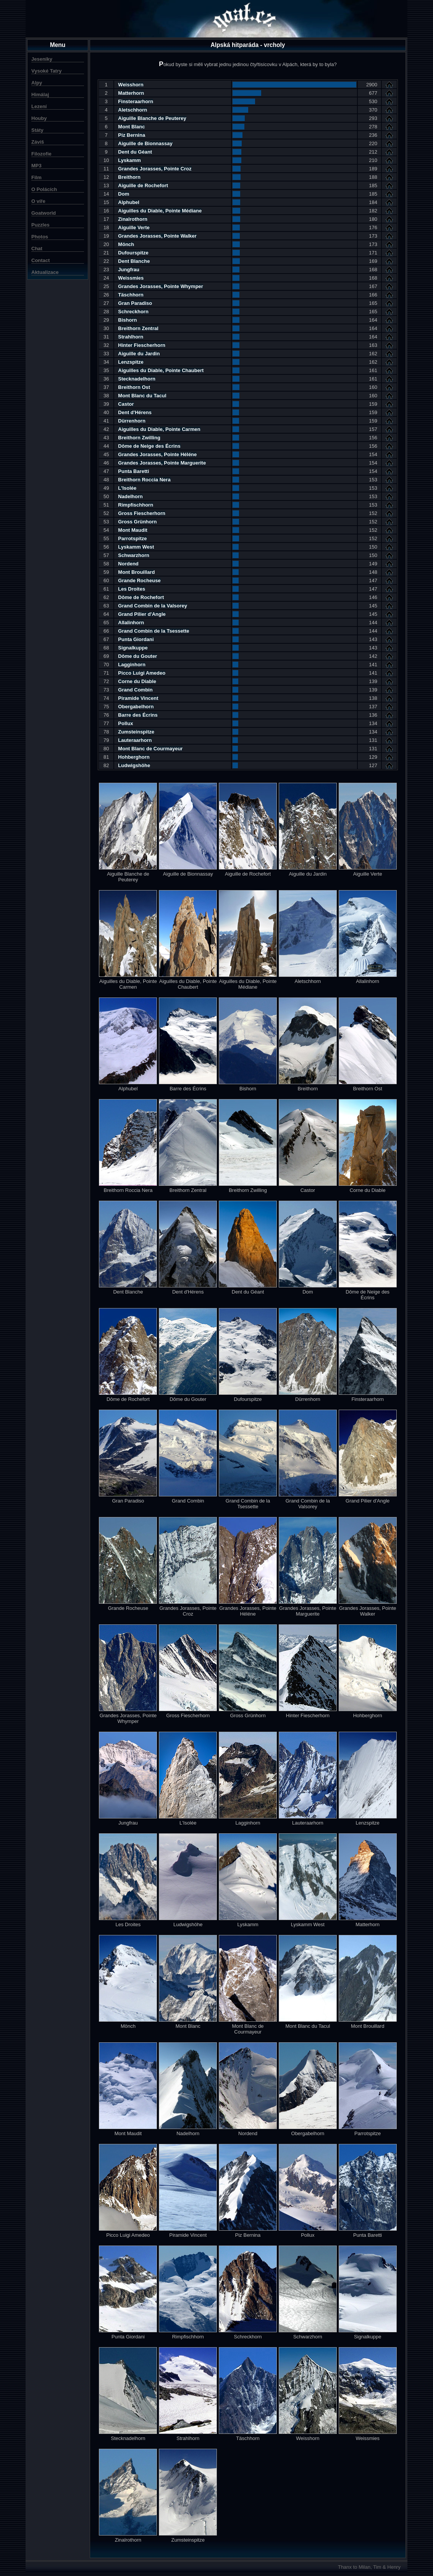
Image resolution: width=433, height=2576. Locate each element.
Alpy (36, 83)
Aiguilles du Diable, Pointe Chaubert (161, 370)
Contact (40, 260)
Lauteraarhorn (135, 740)
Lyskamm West (136, 547)
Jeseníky (41, 59)
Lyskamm (129, 160)
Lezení (39, 106)
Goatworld (43, 213)
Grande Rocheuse (139, 580)
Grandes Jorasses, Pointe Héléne (157, 454)
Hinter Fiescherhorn (141, 345)
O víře (38, 201)
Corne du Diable (137, 681)
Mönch (126, 244)
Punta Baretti (133, 471)
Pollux (125, 723)
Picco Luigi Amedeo (141, 673)
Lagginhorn (131, 664)
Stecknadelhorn (136, 379)
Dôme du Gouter (137, 656)
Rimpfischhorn (135, 505)
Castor (126, 404)
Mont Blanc (131, 127)
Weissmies (131, 278)
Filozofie (41, 154)
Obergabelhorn (135, 706)
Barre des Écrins (137, 715)
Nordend (128, 564)
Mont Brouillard (136, 572)
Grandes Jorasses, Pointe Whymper (160, 286)
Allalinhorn (131, 622)
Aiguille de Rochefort (143, 185)
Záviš (37, 142)
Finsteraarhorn (135, 101)
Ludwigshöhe (134, 765)
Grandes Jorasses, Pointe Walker (157, 236)
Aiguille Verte (133, 227)
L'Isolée (127, 488)
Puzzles (40, 225)
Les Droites (131, 589)
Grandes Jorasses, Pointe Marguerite (162, 463)
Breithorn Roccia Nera (144, 479)
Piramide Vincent (138, 698)
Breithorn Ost (134, 387)
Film (36, 177)
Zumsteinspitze (136, 732)
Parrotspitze (132, 538)
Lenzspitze (130, 362)
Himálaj (40, 94)
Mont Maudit (132, 530)
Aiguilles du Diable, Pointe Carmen (159, 429)
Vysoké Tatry (46, 71)
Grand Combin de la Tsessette (153, 631)
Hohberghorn (133, 757)
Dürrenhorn (131, 421)
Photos (39, 237)
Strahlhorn (130, 337)
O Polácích (44, 189)
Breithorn (129, 177)
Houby (39, 118)
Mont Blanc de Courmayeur (150, 748)
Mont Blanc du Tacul (142, 395)
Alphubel (128, 202)
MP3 (36, 165)
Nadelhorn (130, 496)
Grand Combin (135, 690)
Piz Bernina (131, 135)
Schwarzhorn (133, 555)
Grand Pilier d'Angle (141, 614)
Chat (36, 248)
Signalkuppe (132, 648)
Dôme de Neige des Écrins (149, 446)
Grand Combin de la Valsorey (152, 606)
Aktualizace (45, 272)
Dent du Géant (135, 152)
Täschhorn (130, 295)
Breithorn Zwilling (139, 437)
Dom (123, 194)
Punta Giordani (135, 639)
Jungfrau (128, 269)
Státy (37, 130)
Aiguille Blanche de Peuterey (152, 118)
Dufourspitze (133, 253)
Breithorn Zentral (138, 328)
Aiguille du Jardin (139, 353)
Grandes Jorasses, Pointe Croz (154, 169)
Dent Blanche (134, 261)
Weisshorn (130, 84)
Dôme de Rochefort (141, 597)
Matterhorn (131, 93)
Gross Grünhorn (137, 522)
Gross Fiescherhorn (141, 513)
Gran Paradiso (135, 303)
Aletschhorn (132, 110)
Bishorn (127, 320)
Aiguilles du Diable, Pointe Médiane (160, 211)
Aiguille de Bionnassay (145, 143)
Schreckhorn (133, 311)
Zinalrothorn (132, 219)
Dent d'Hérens (135, 412)
